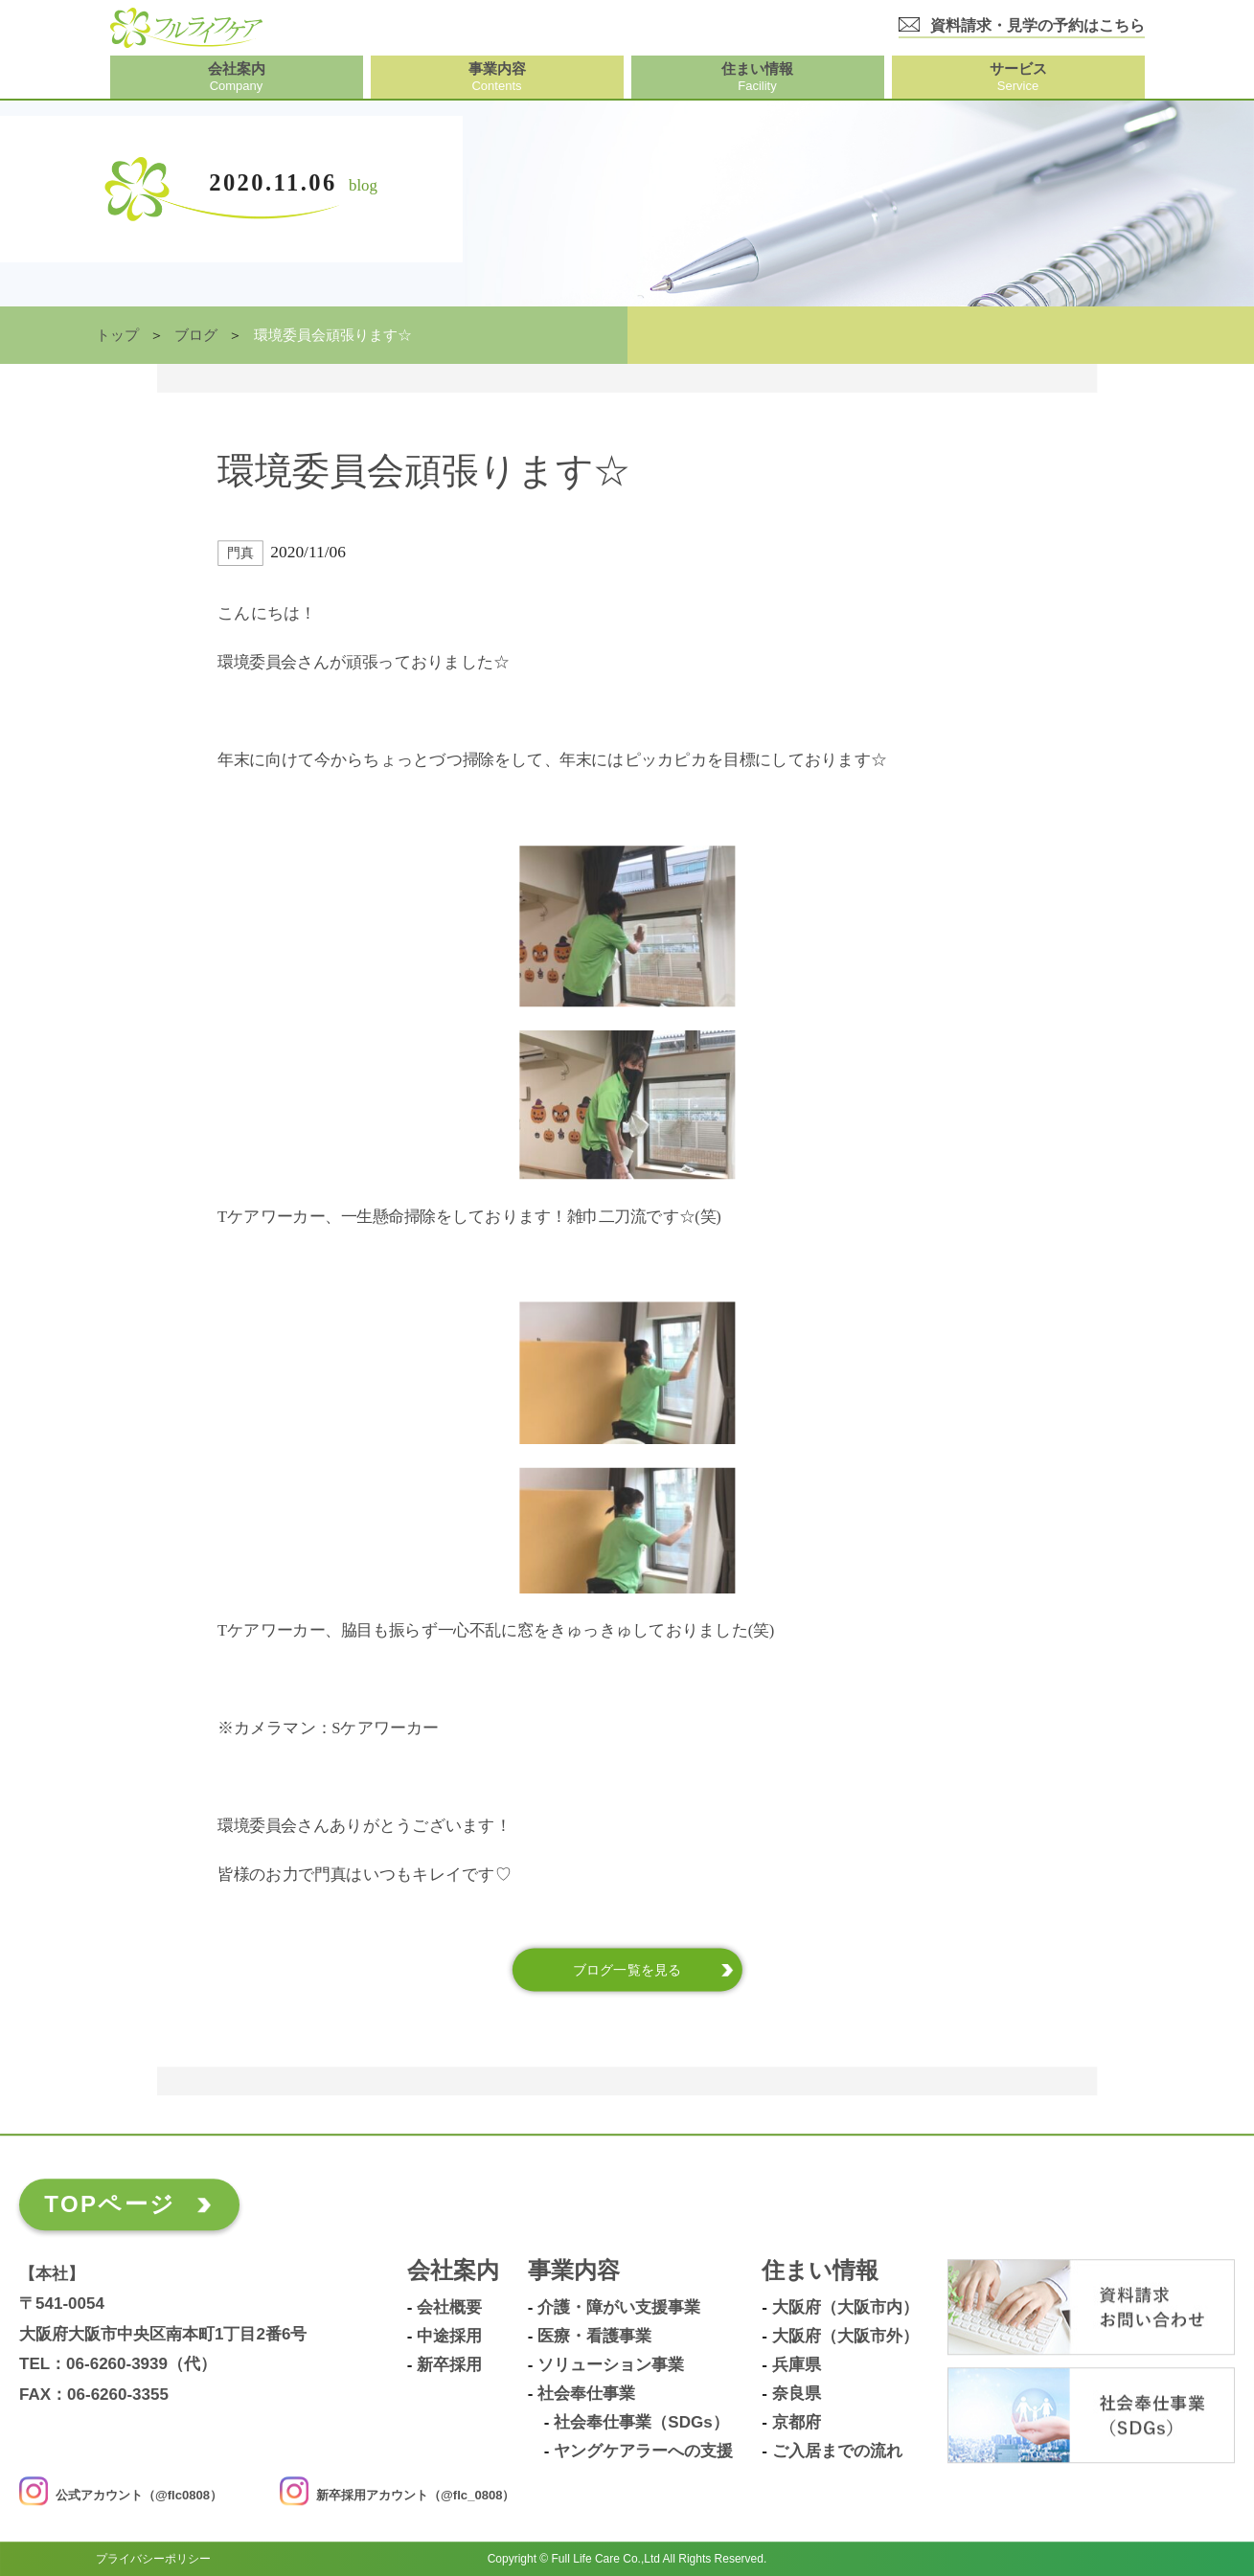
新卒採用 (449, 2366)
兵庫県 (796, 2366)
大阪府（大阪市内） (845, 2308)
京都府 (796, 2423)
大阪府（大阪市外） (845, 2337)
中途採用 (449, 2337)
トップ (117, 335)
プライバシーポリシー (153, 2558)
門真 (240, 554)
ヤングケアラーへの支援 (643, 2452)
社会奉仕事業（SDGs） (641, 2423)
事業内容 (574, 2272)
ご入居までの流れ (837, 2452)
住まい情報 (820, 2272)
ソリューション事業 (610, 2366)
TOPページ (109, 2205)
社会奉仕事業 (586, 2395)
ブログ (195, 335)
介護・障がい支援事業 (618, 2308)
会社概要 (449, 2308)
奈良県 (796, 2395)
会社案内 (453, 2272)
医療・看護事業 (594, 2337)
